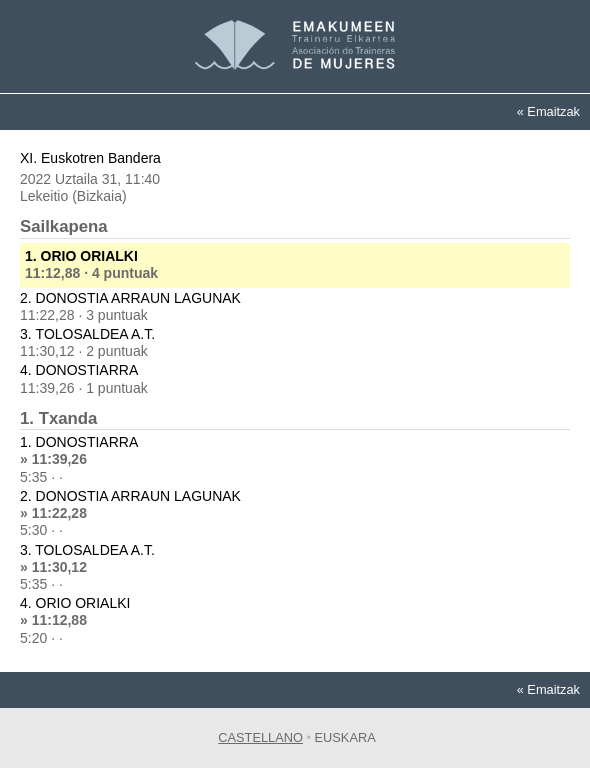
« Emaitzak (548, 111)
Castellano (260, 737)
